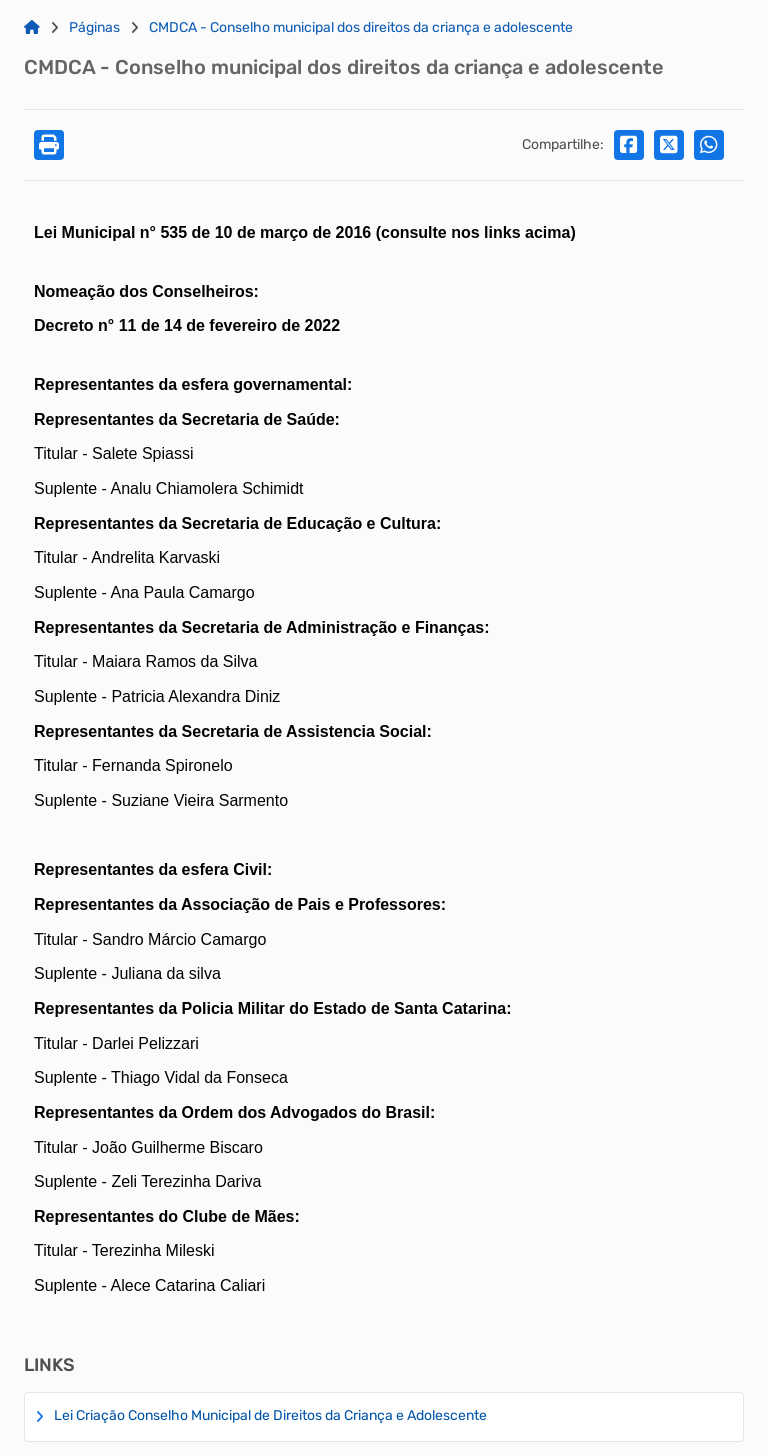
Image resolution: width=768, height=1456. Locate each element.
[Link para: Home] (32, 28)
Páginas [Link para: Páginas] (94, 28)
